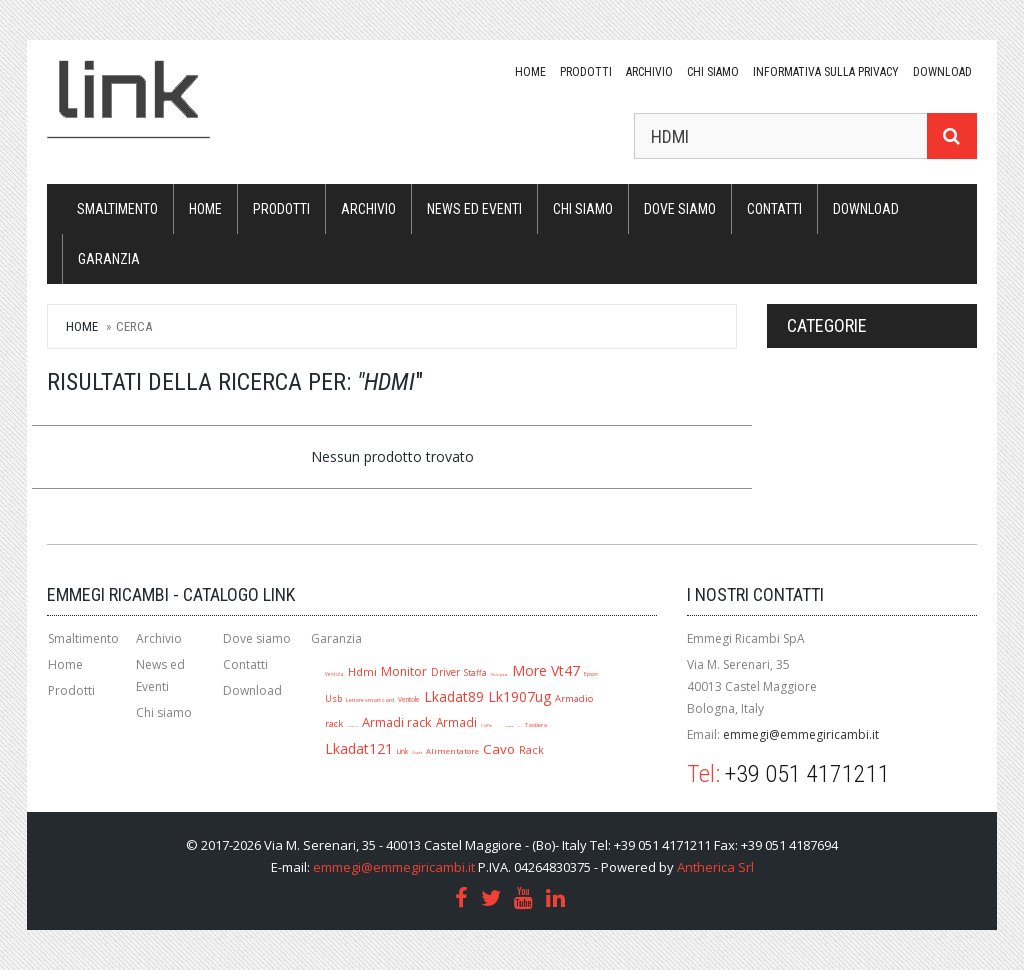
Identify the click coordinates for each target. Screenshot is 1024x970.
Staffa (475, 672)
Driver (445, 672)
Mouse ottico (352, 726)
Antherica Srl (715, 867)
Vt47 (565, 670)
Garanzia (109, 259)
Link (402, 751)
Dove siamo (680, 209)
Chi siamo (713, 72)
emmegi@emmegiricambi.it (801, 734)
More (529, 670)
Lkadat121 (359, 748)
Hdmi (362, 671)
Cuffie (486, 725)
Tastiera (536, 724)
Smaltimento (117, 209)
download (942, 72)
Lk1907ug (519, 696)
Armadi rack (397, 722)
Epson (591, 674)
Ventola (334, 674)
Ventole (409, 699)
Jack (519, 726)
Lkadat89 (454, 696)
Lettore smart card (370, 700)
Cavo (499, 749)
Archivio (649, 72)
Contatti (774, 209)
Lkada (417, 752)
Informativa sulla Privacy (826, 72)
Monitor (404, 671)
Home (530, 72)
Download (252, 690)
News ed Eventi (474, 209)
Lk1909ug (509, 726)
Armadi (456, 722)
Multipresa (499, 675)
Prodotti (586, 72)
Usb (333, 698)
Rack (531, 750)
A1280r (498, 726)
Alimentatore (452, 751)
